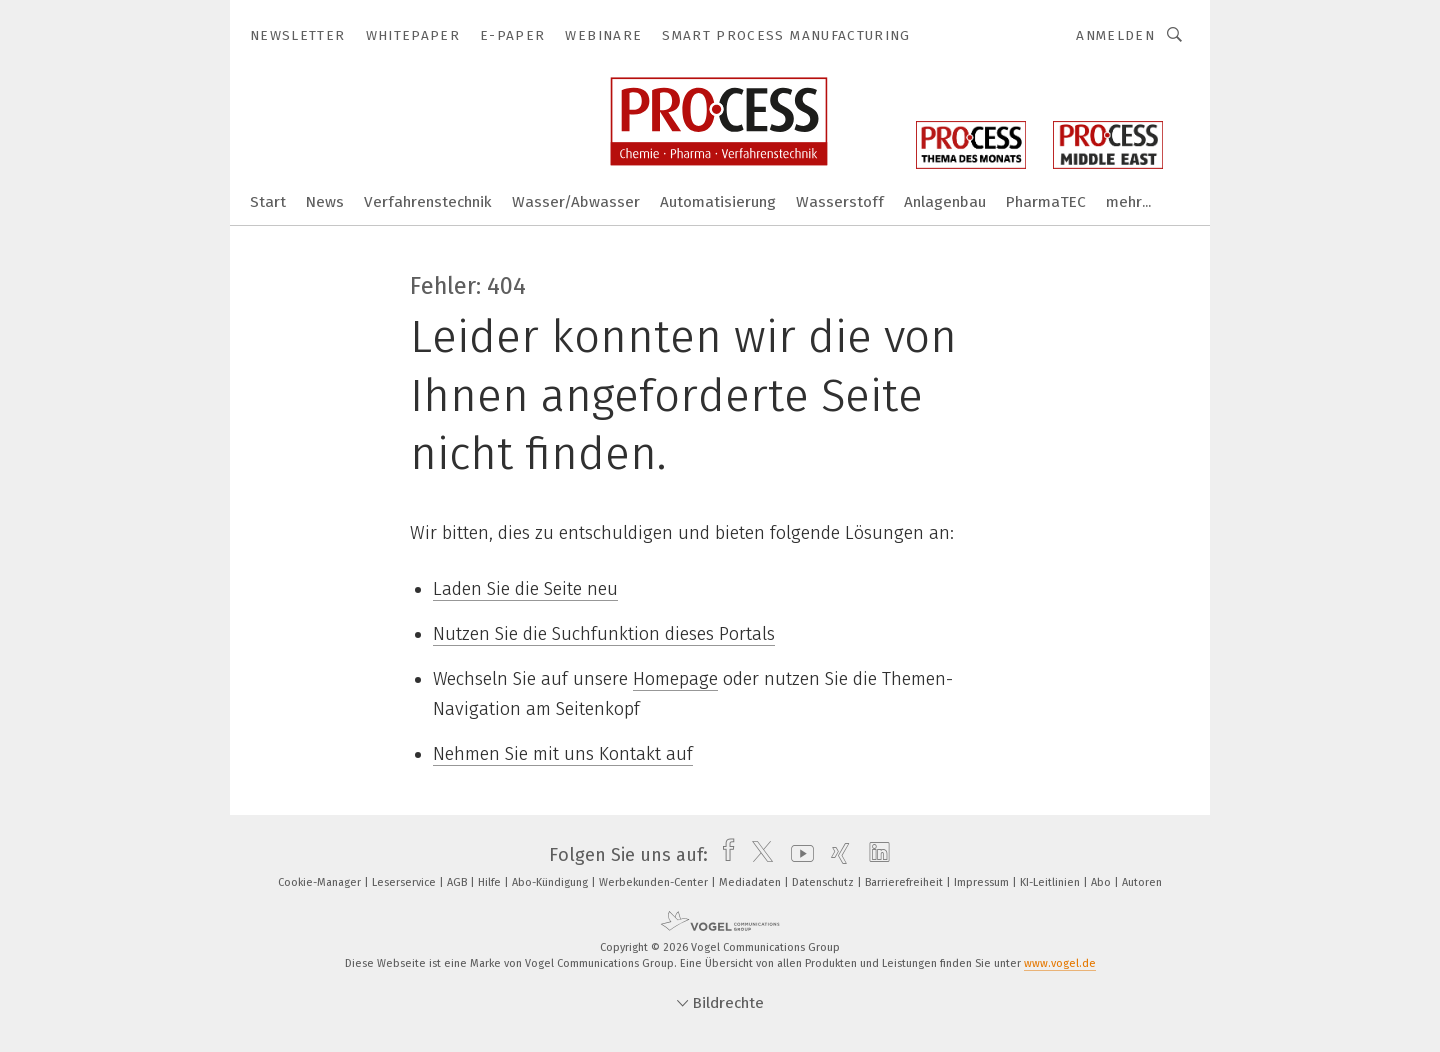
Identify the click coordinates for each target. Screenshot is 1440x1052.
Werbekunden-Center (655, 882)
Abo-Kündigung (551, 882)
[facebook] (723, 855)
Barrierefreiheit (905, 882)
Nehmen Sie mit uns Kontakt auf (563, 754)
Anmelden (1115, 35)
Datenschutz (824, 882)
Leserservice (405, 882)
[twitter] (757, 855)
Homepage (675, 679)
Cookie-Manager (321, 882)
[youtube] (797, 855)
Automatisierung (718, 202)
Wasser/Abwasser (576, 202)
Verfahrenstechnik (428, 202)
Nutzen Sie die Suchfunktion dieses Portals (604, 634)
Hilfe (491, 882)
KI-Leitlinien (1051, 882)
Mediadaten (751, 882)
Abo (1102, 882)
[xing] (835, 855)
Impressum (983, 882)
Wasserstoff (840, 202)
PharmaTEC (1046, 202)
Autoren (1142, 882)
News (325, 202)
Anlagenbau (945, 202)
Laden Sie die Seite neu (525, 589)
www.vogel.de (1060, 963)
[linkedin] (874, 855)
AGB (458, 882)
